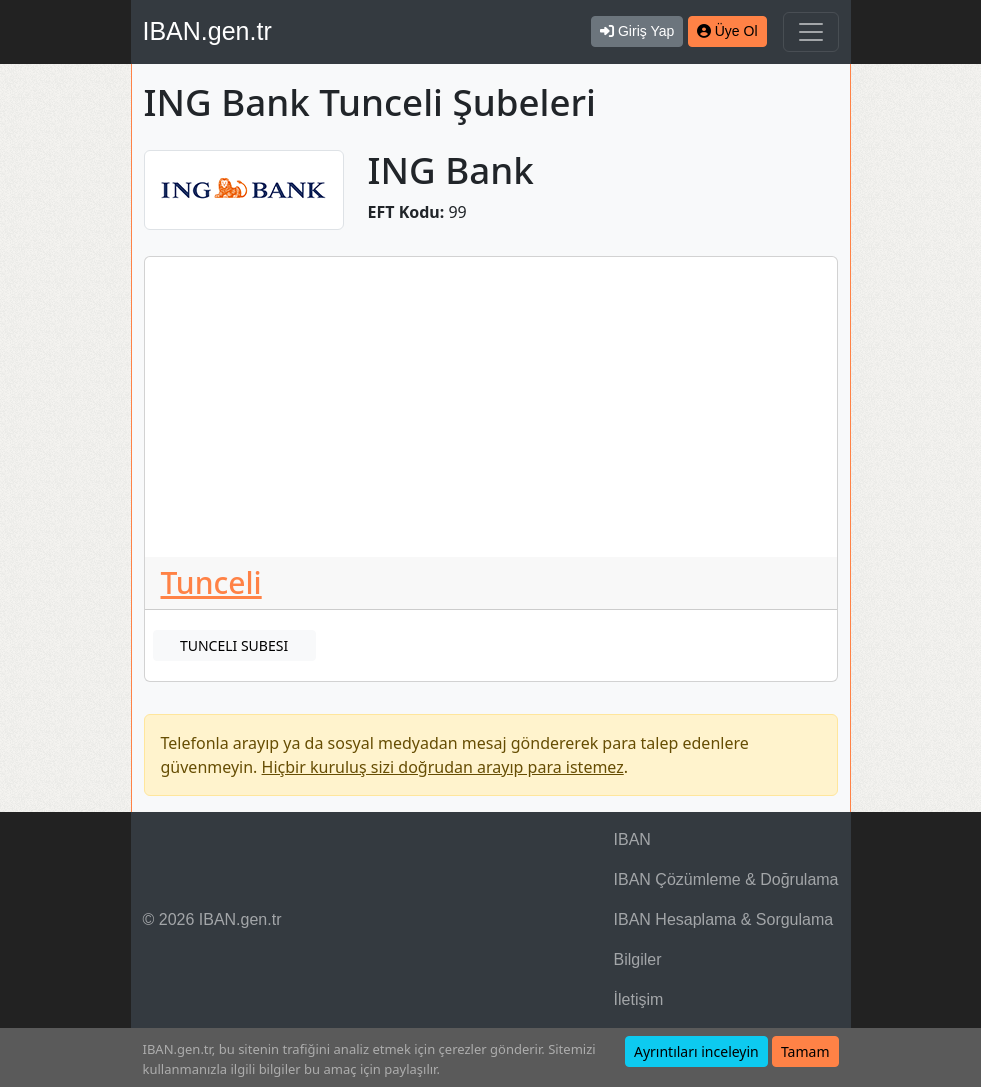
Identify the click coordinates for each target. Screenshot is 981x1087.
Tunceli (211, 582)
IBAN (632, 839)
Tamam (805, 1051)
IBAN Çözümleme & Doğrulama (726, 879)
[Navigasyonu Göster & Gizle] (811, 32)
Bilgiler (638, 959)
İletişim (639, 999)
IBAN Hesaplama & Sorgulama (724, 919)
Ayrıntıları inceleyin (696, 1051)
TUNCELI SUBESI (234, 645)
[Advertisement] (491, 407)
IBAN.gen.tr (207, 31)
